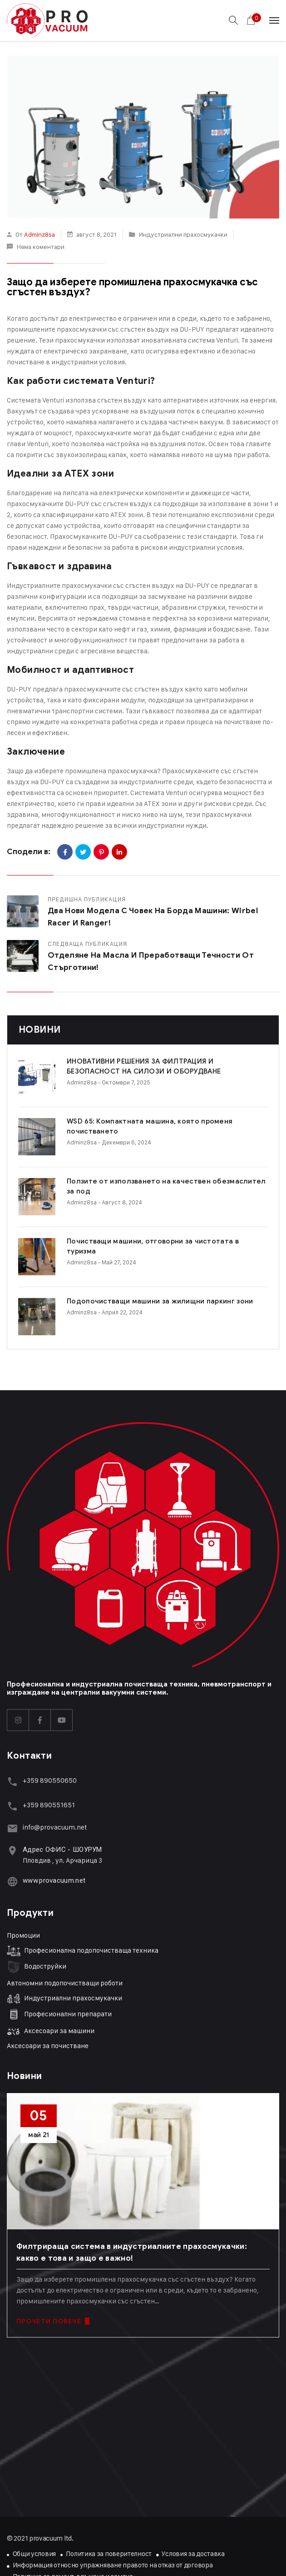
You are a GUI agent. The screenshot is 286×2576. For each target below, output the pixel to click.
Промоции (23, 1865)
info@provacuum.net (55, 1757)
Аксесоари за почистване (48, 1975)
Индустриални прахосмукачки (182, 234)
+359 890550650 (50, 1710)
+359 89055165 (47, 1735)
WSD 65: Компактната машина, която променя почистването (139, 1115)
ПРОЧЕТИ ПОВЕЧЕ (52, 2251)
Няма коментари (40, 246)
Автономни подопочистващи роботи (65, 1913)
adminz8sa (39, 234)
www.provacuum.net (54, 1810)
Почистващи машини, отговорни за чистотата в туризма (131, 1203)
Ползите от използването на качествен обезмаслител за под (142, 1159)
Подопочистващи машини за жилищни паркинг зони (123, 1247)
